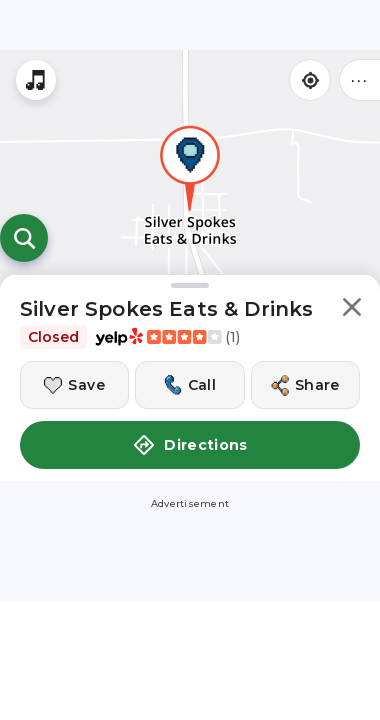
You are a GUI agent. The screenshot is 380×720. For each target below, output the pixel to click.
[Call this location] (189, 385)
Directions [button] (190, 445)
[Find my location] (310, 80)
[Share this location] (305, 385)
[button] (352, 310)
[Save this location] (74, 385)
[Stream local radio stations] (36, 80)
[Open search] (24, 238)
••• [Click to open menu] (360, 79)
